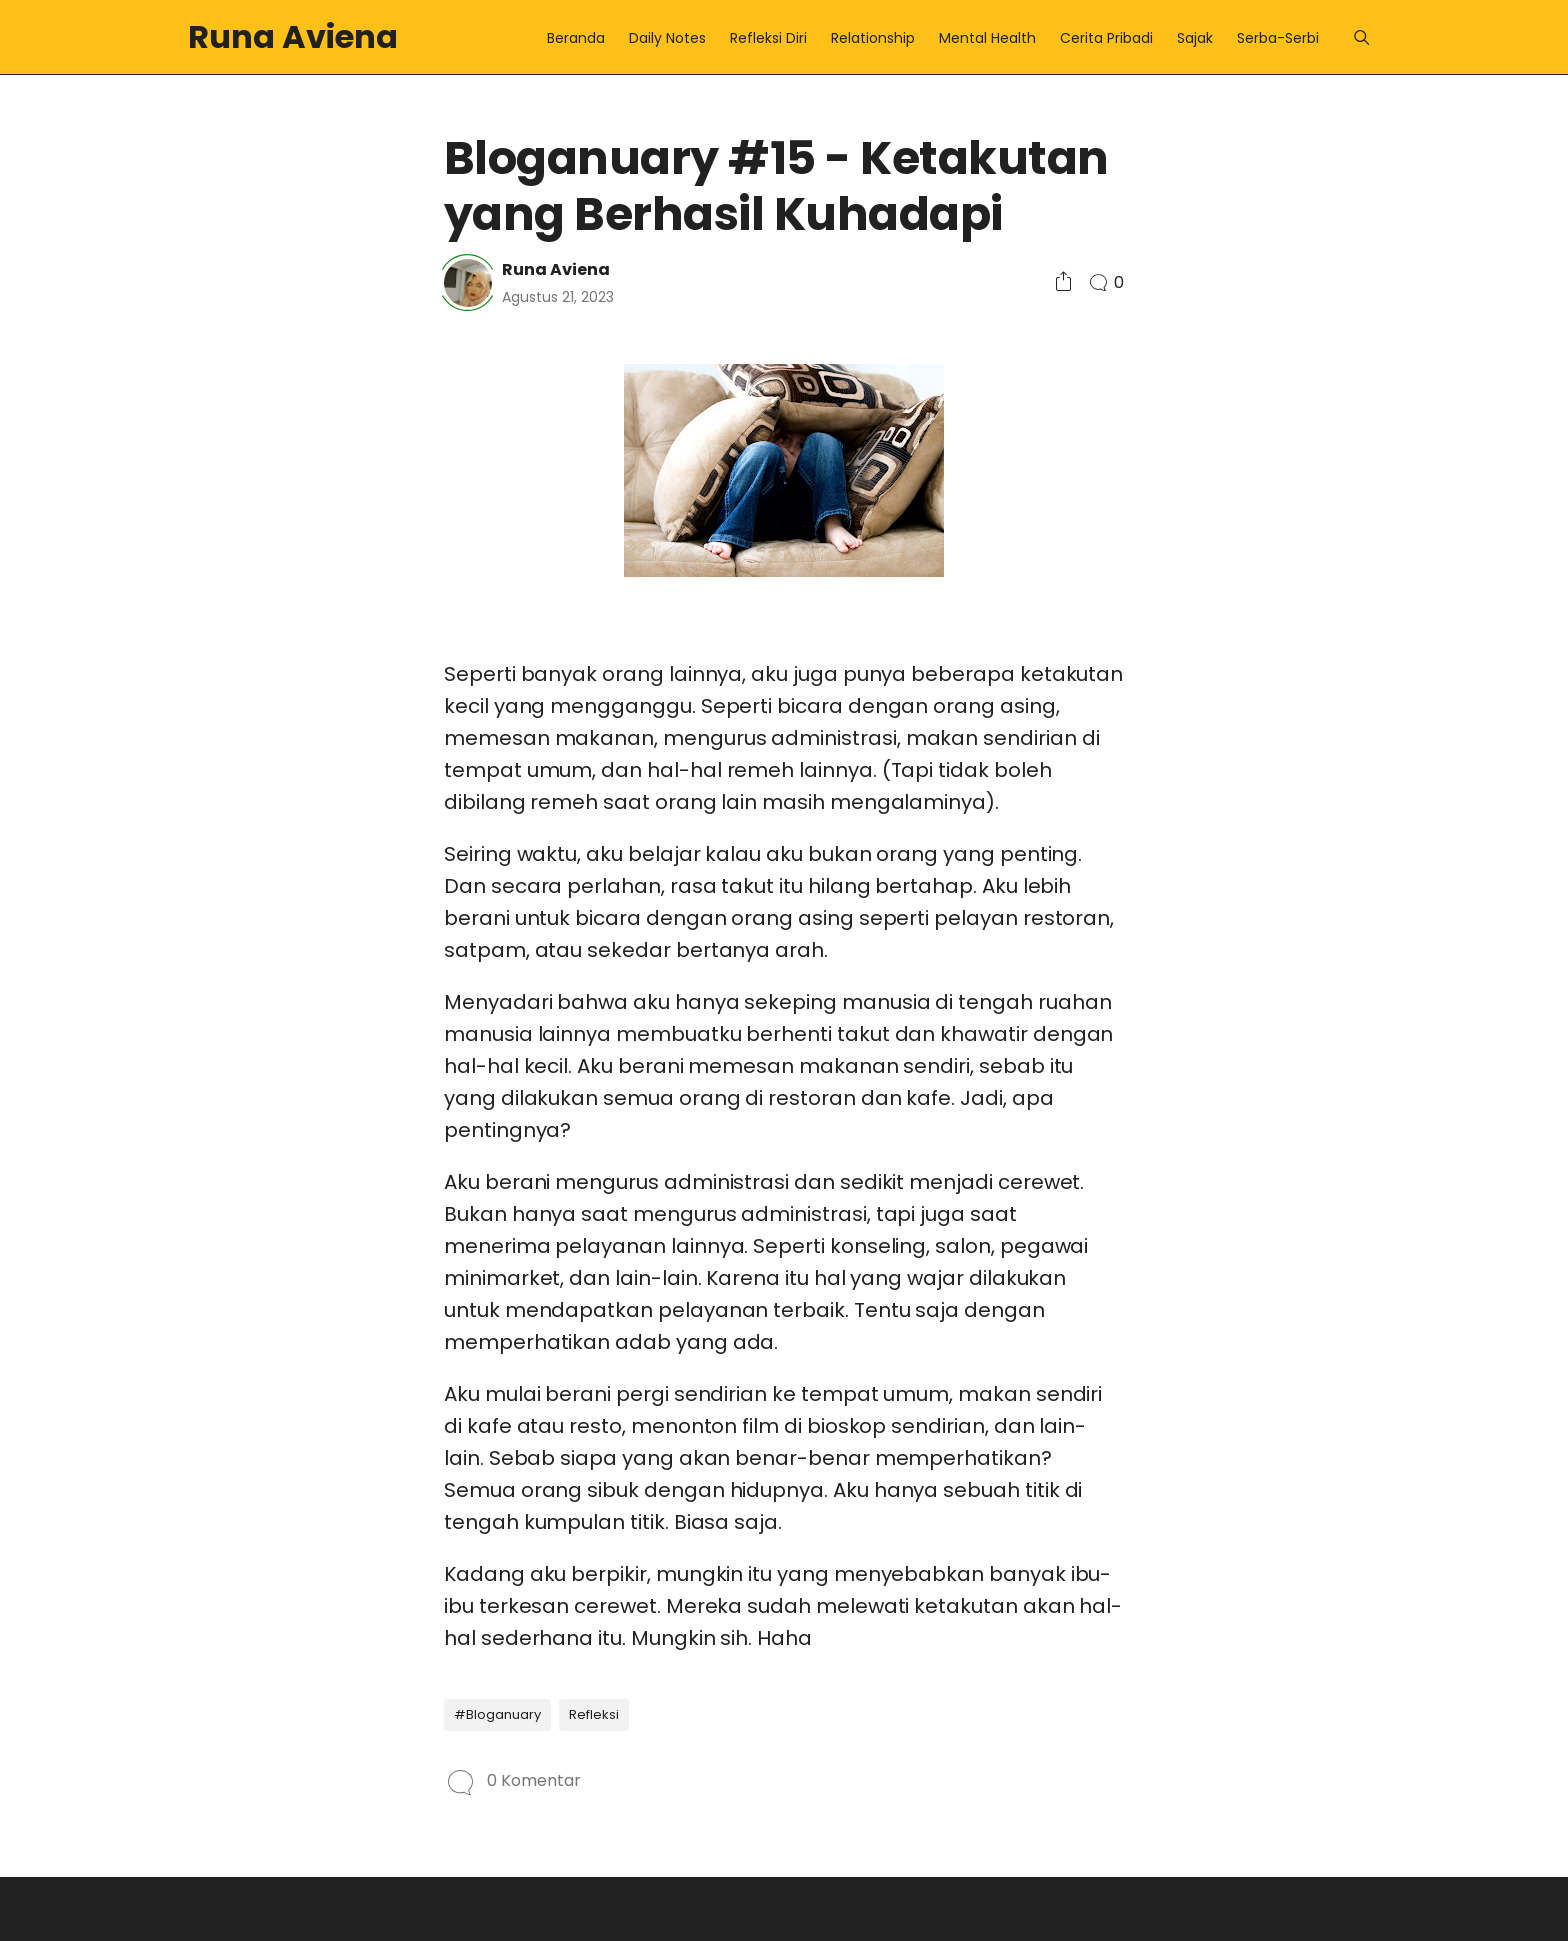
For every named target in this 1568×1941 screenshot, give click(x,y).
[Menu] (1361, 37)
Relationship (873, 38)
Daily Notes (667, 38)
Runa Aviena (293, 36)
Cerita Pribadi (1106, 38)
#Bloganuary (497, 1714)
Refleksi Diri (768, 38)
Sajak (1195, 38)
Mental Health (987, 38)
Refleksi (594, 1714)
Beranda (576, 38)
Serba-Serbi (1278, 38)
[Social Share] (1063, 282)
